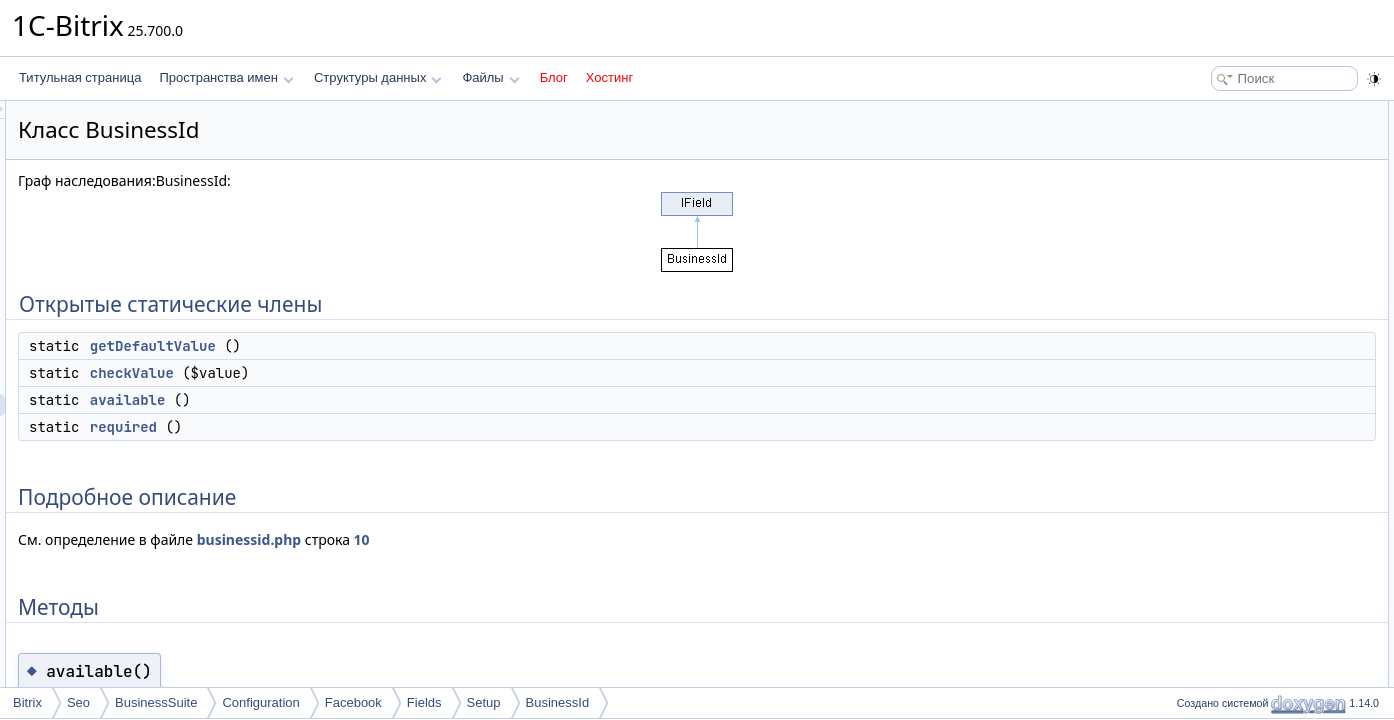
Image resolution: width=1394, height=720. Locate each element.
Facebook (353, 702)
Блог (554, 77)
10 (612, 539)
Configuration (260, 702)
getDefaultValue (403, 346)
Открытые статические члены (1254, 112)
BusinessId (558, 702)
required (373, 427)
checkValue (382, 373)
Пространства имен (226, 77)
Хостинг (609, 77)
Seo (78, 702)
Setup (484, 702)
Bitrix (27, 702)
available (378, 400)
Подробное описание (1230, 222)
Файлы (490, 77)
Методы (1193, 244)
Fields (424, 702)
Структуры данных (378, 77)
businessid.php (499, 539)
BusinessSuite (156, 702)
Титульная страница (80, 77)
